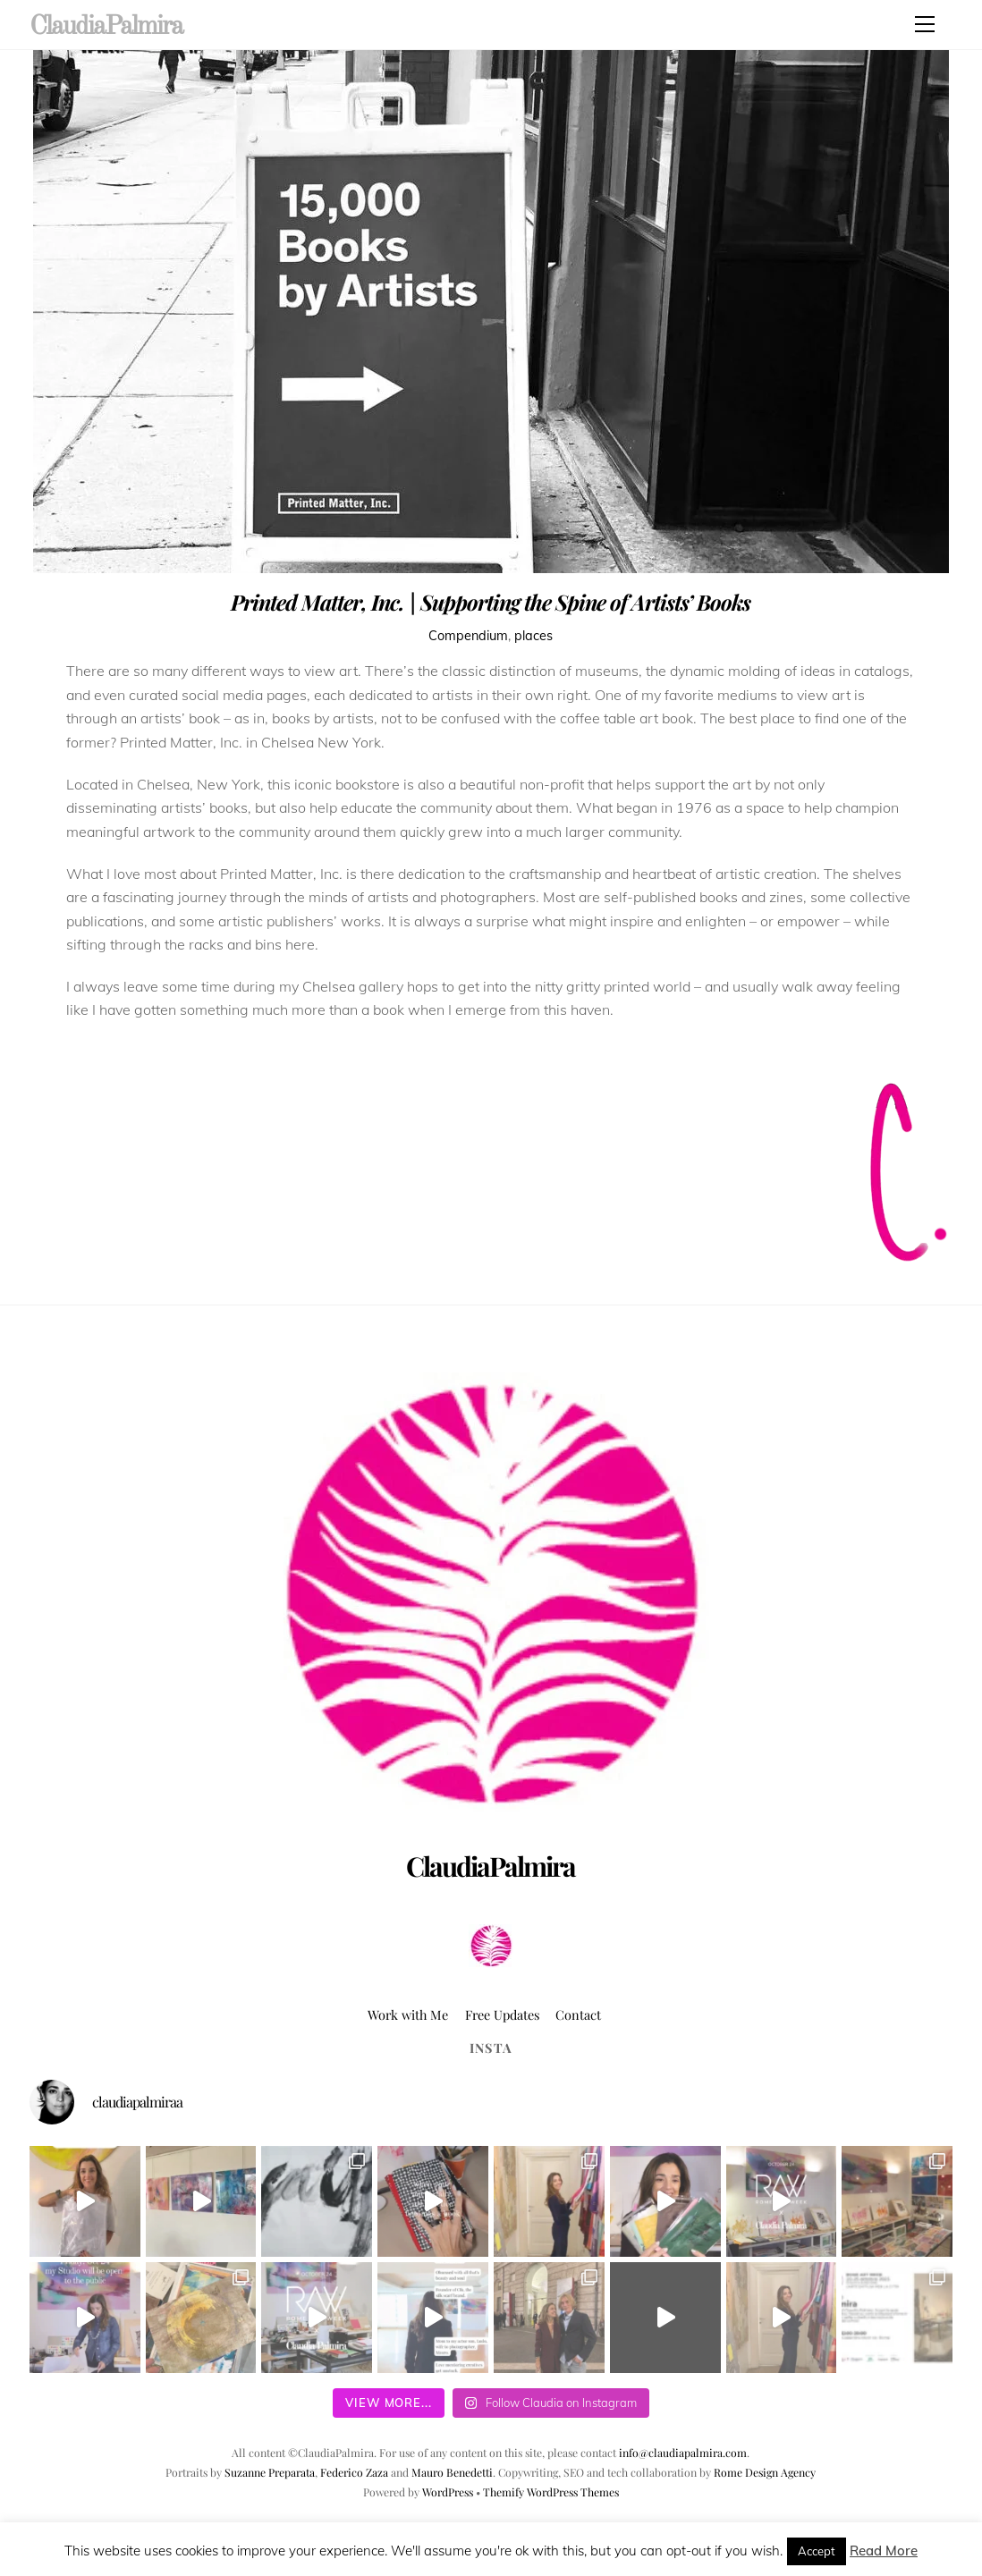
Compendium (468, 636)
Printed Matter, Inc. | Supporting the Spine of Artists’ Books (490, 601)
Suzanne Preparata (269, 2472)
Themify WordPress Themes (551, 2492)
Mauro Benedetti (452, 2472)
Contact (578, 2014)
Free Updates (502, 2014)
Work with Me (408, 2014)
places (533, 636)
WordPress (447, 2492)
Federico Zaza (354, 2472)
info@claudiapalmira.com (683, 2452)
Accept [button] (816, 2551)
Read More (884, 2550)
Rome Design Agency (765, 2472)
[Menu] (925, 24)
